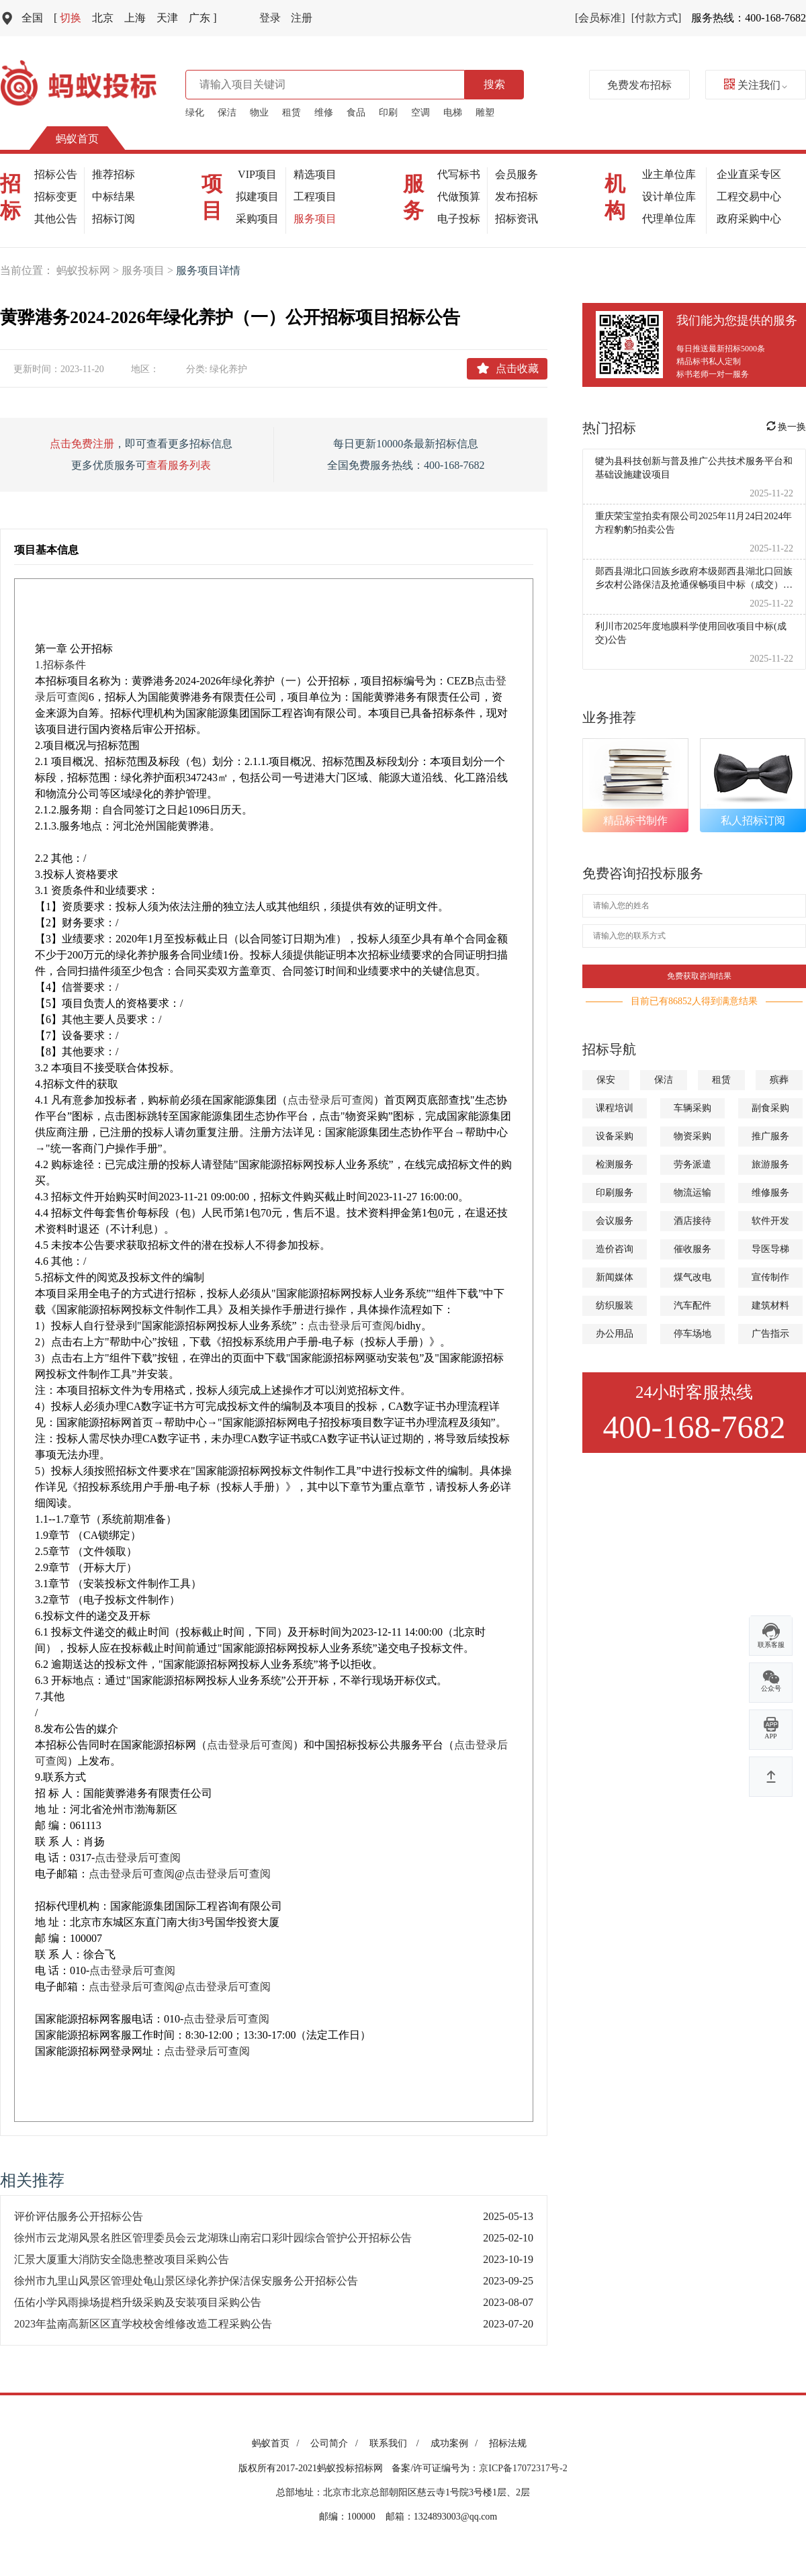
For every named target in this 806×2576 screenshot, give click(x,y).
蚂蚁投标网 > (89, 270)
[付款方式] (656, 18)
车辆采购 (692, 1108)
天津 (167, 18)
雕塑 (485, 112)
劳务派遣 (692, 1164)
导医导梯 (770, 1249)
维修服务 (770, 1193)
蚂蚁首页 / (278, 2443)
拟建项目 (257, 196)
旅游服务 (770, 1164)
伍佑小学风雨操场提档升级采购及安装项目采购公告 (137, 2302)
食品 (356, 112)
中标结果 (113, 196)
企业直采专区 (749, 174)
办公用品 (614, 1334)
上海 (135, 18)
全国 (32, 18)
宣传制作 (770, 1277)
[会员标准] (600, 18)
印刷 (388, 112)
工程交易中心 (749, 196)
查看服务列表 (178, 465)
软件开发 (770, 1221)
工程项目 (315, 196)
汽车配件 (692, 1305)
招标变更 (55, 196)
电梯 (452, 112)
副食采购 (770, 1108)
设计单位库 (669, 196)
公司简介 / (336, 2443)
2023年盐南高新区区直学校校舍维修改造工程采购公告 (143, 2323)
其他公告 (55, 218)
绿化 (194, 112)
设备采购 (614, 1136)
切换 (67, 18)
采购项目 (257, 218)
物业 (259, 112)
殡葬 (779, 1080)
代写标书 (458, 174)
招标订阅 (113, 218)
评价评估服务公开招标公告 (78, 2216)
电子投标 (458, 218)
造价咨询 (614, 1249)
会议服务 (614, 1221)
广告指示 (770, 1334)
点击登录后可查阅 (330, 1100)
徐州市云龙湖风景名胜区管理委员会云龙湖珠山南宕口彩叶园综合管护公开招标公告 (213, 2238)
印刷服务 (614, 1193)
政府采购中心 (749, 218)
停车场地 (692, 1334)
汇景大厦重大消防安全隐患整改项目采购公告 (121, 2259)
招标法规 (508, 2443)
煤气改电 (692, 1277)
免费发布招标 (639, 85)
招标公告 (55, 174)
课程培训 (614, 1108)
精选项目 (315, 174)
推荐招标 (113, 174)
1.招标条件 (60, 664)
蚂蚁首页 (77, 138)
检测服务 (614, 1164)
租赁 (291, 112)
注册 (301, 18)
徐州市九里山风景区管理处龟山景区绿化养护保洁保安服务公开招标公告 (186, 2280)
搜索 (494, 84)
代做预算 (458, 196)
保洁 (227, 112)
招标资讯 (516, 218)
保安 (605, 1080)
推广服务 (770, 1136)
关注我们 (755, 85)
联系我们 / (396, 2443)
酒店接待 (692, 1221)
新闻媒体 (614, 1277)
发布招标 (516, 196)
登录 (270, 18)
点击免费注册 (82, 443)
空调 (420, 112)
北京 (103, 18)
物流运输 (692, 1193)
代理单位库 (669, 218)
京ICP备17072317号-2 (523, 2468)
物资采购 (692, 1136)
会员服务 (516, 174)
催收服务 (692, 1249)
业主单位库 (669, 174)
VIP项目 (257, 174)
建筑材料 (770, 1305)
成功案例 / (456, 2443)
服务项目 (315, 218)
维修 (323, 112)
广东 (202, 18)
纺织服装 (614, 1305)
